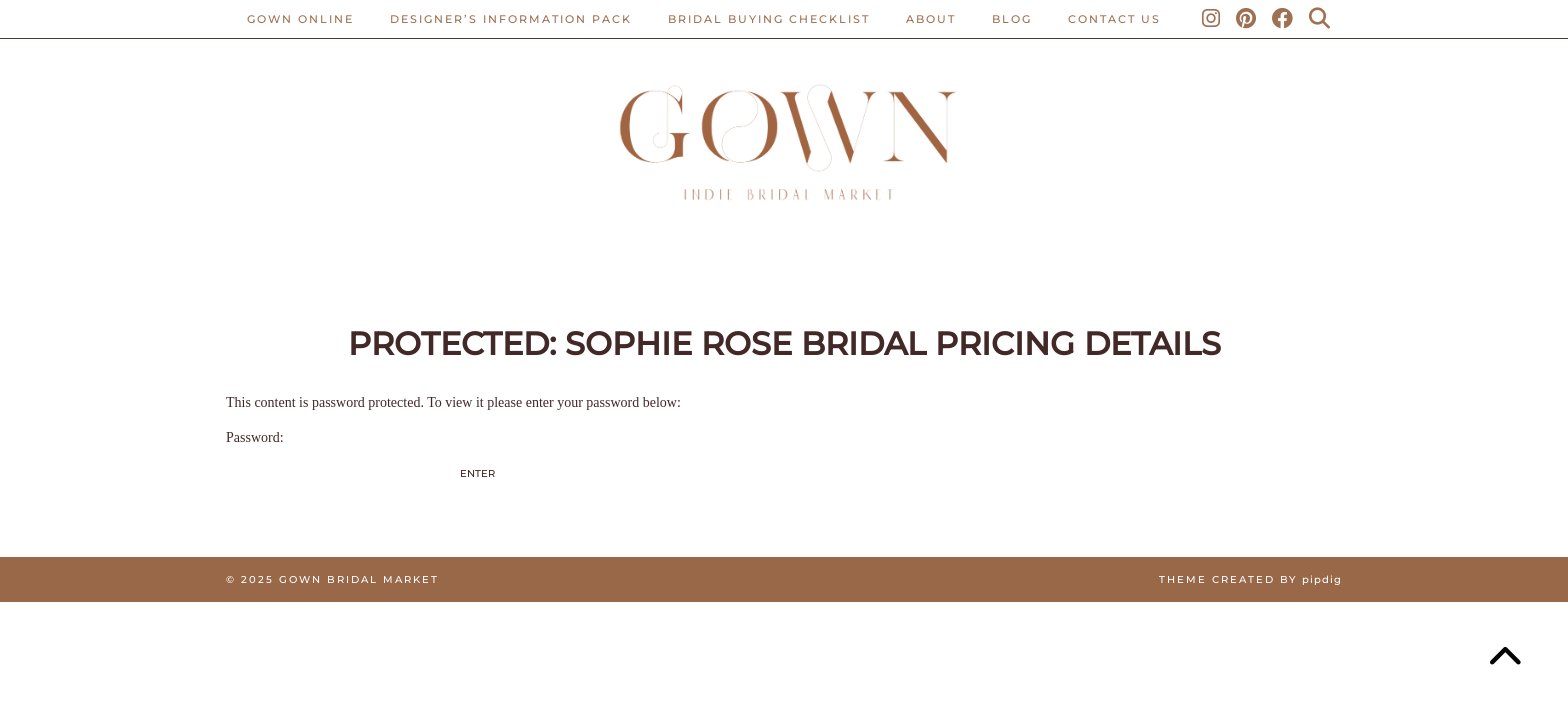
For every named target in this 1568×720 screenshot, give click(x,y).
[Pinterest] (1247, 19)
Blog (1012, 19)
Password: (341, 463)
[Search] (1320, 19)
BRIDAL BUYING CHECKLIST (769, 19)
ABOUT (931, 19)
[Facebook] (1283, 19)
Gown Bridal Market (359, 579)
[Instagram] (1212, 19)
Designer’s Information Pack (511, 19)
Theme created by (1250, 579)
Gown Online (300, 19)
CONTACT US (1114, 19)
